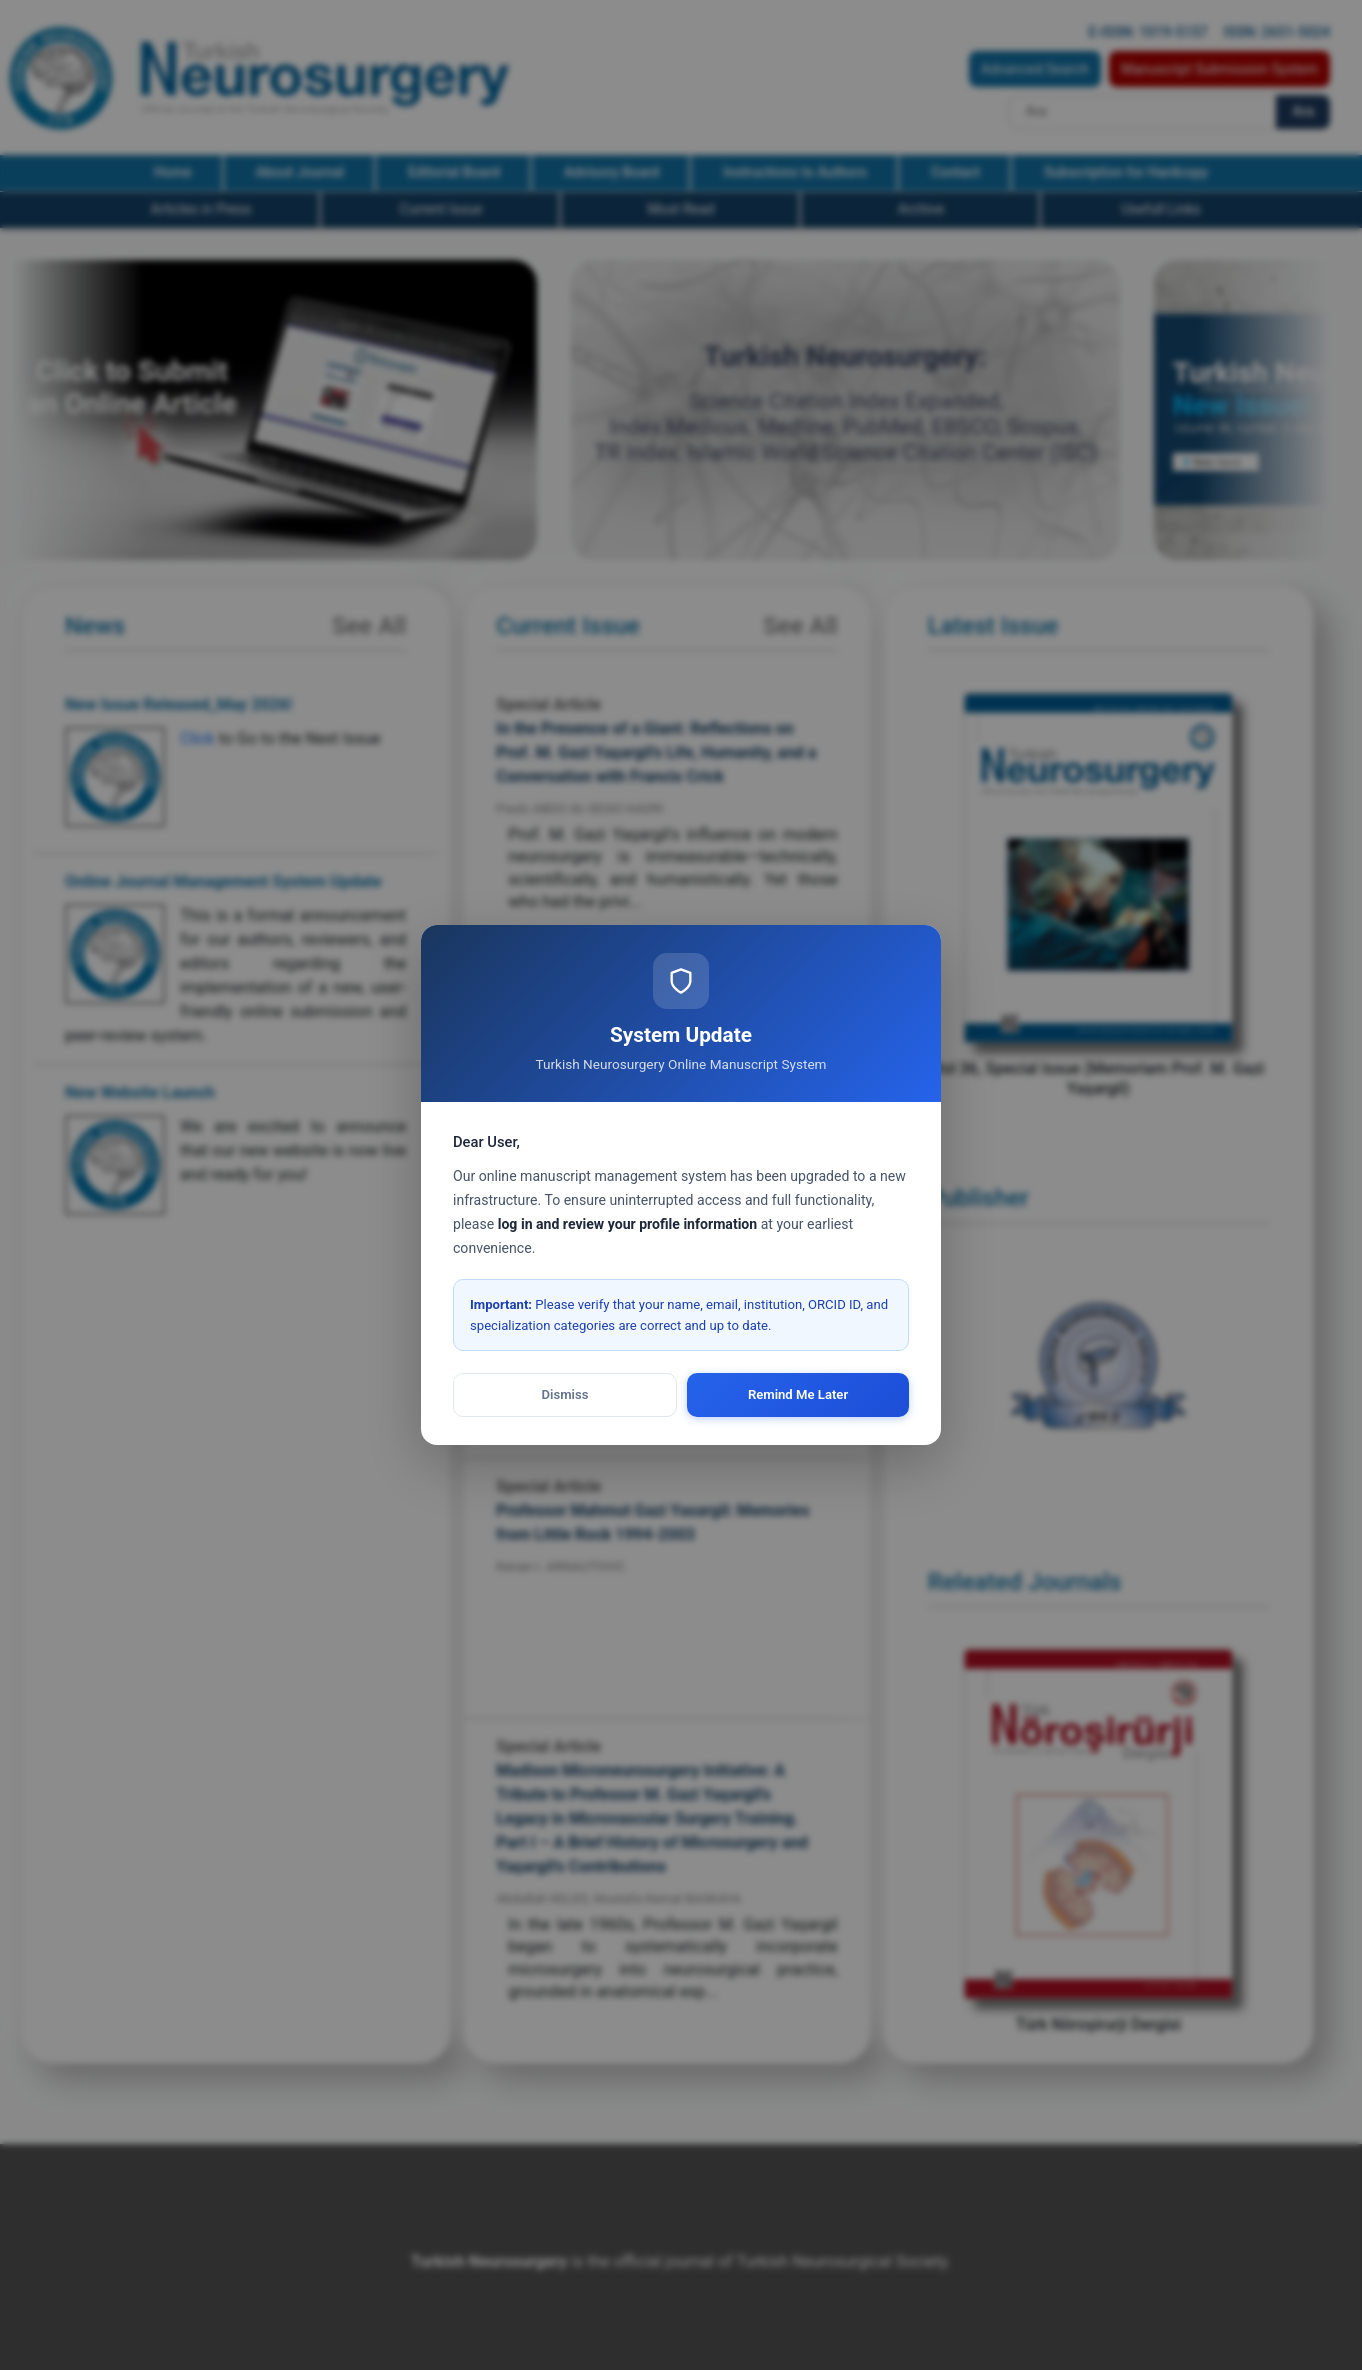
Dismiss (565, 1394)
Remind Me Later (798, 1394)
